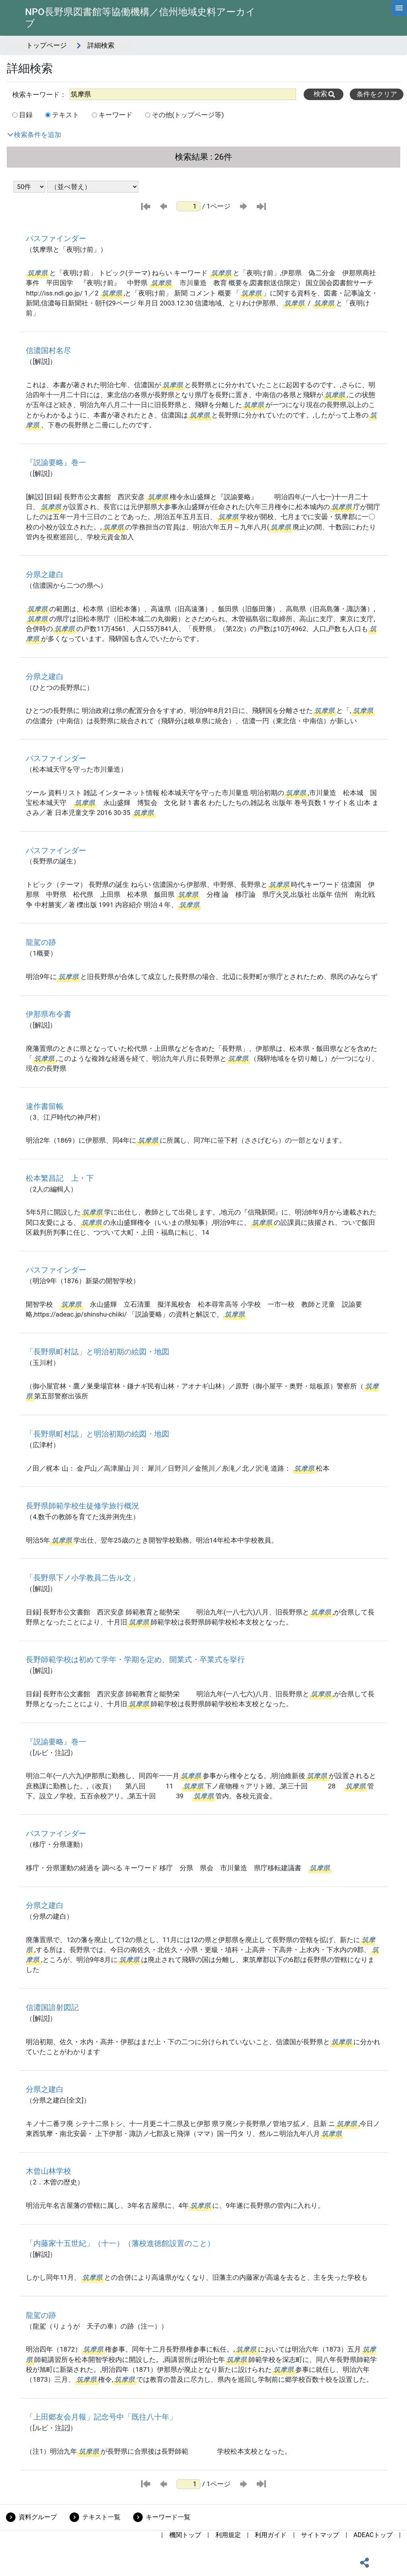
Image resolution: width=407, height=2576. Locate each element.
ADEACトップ (373, 2535)
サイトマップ (320, 2535)
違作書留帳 (45, 1106)
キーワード (115, 115)
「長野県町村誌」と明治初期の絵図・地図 (97, 1351)
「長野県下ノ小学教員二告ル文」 (82, 1577)
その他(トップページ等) (188, 115)
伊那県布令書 (48, 1014)
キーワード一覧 (168, 2517)
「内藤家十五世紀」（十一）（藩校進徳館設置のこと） (120, 2243)
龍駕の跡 (41, 942)
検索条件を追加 (37, 135)
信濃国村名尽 (48, 350)
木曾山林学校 (48, 2171)
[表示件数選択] (29, 187)
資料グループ (38, 2517)
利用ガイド (271, 2535)
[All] (183, 94)
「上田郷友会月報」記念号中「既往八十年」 (101, 2417)
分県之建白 (45, 574)
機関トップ (185, 2535)
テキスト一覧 (101, 2517)
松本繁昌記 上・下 (60, 1178)
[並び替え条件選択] (92, 187)
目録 (26, 115)
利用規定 (228, 2535)
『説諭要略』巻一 (56, 462)
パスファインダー (56, 238)
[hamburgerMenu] (399, 8)
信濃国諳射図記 (52, 2007)
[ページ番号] (188, 206)
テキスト (65, 115)
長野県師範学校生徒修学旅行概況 (82, 1505)
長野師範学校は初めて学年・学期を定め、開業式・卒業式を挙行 (135, 1659)
